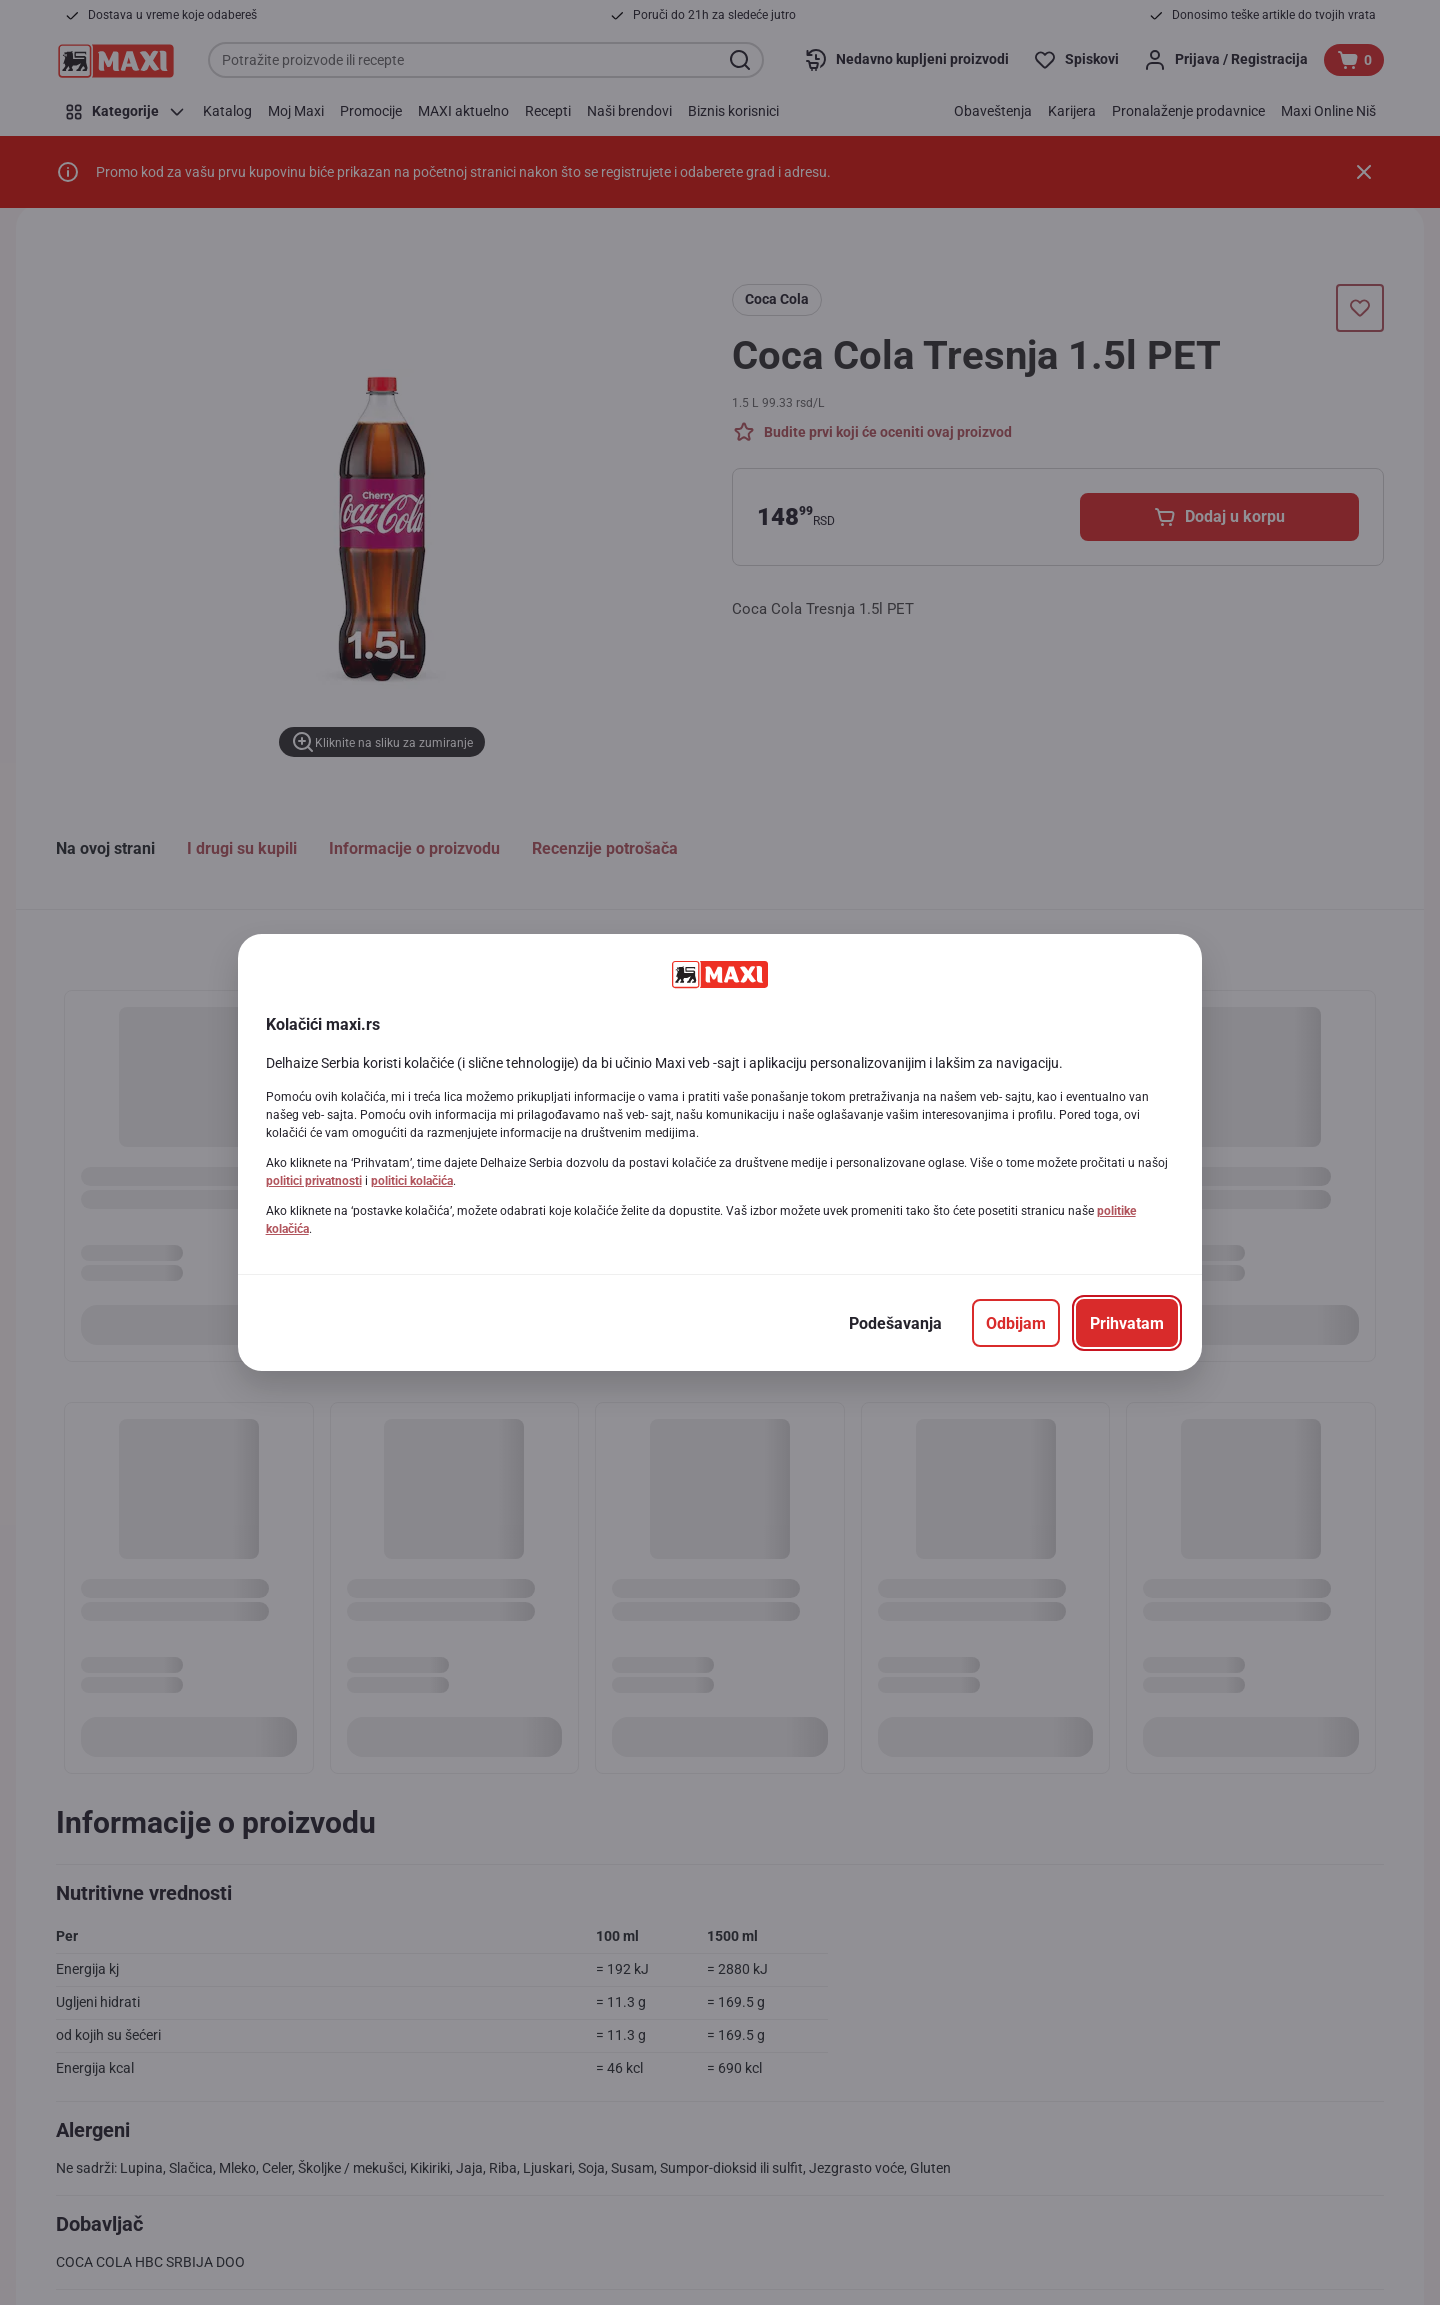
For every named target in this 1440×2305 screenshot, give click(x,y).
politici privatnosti (314, 1181)
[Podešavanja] (895, 1323)
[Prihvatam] (1127, 1323)
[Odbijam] (1016, 1323)
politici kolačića (412, 1181)
